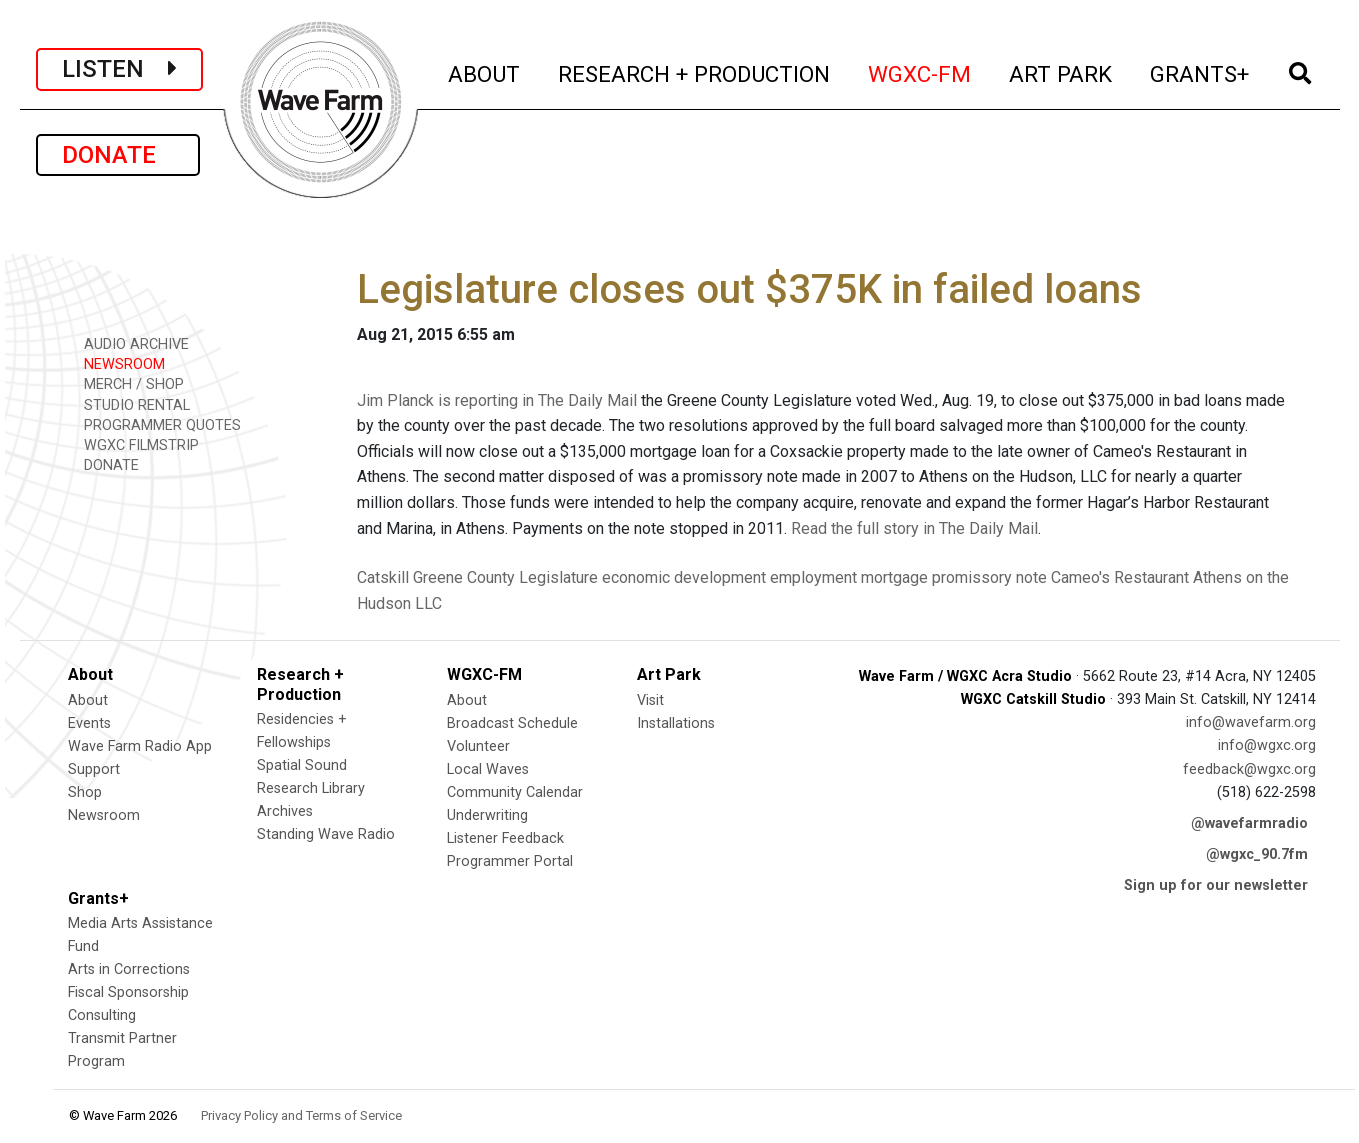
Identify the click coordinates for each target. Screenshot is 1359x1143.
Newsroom (104, 815)
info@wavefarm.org (1251, 722)
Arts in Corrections (129, 969)
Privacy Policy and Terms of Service (301, 1115)
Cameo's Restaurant (1120, 577)
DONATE (118, 155)
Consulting (102, 1015)
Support (94, 769)
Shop (85, 792)
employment (813, 577)
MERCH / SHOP (127, 383)
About (88, 700)
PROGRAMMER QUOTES (155, 424)
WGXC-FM (920, 71)
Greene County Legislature (505, 577)
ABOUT (485, 71)
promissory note (989, 577)
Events (89, 723)
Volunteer (478, 746)
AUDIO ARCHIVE (129, 343)
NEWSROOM (117, 363)
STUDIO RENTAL (130, 404)
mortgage (894, 577)
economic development (684, 577)
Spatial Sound (302, 765)
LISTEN (119, 69)
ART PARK (1061, 71)
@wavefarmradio (1249, 823)
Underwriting (487, 815)
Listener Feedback (505, 838)
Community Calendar (515, 792)
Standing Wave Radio (326, 834)
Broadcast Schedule (512, 723)
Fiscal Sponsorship (128, 992)
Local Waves (488, 769)
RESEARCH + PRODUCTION (695, 71)
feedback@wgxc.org (1249, 769)
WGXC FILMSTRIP (134, 444)
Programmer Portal (510, 861)
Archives (285, 811)
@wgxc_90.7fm (1257, 854)
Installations (676, 723)
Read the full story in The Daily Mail (914, 528)
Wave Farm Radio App (140, 746)
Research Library (311, 788)
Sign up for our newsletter (1216, 885)
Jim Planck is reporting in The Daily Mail (497, 400)
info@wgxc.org (1267, 745)
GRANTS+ (1200, 71)
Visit (650, 700)
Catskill (383, 577)
